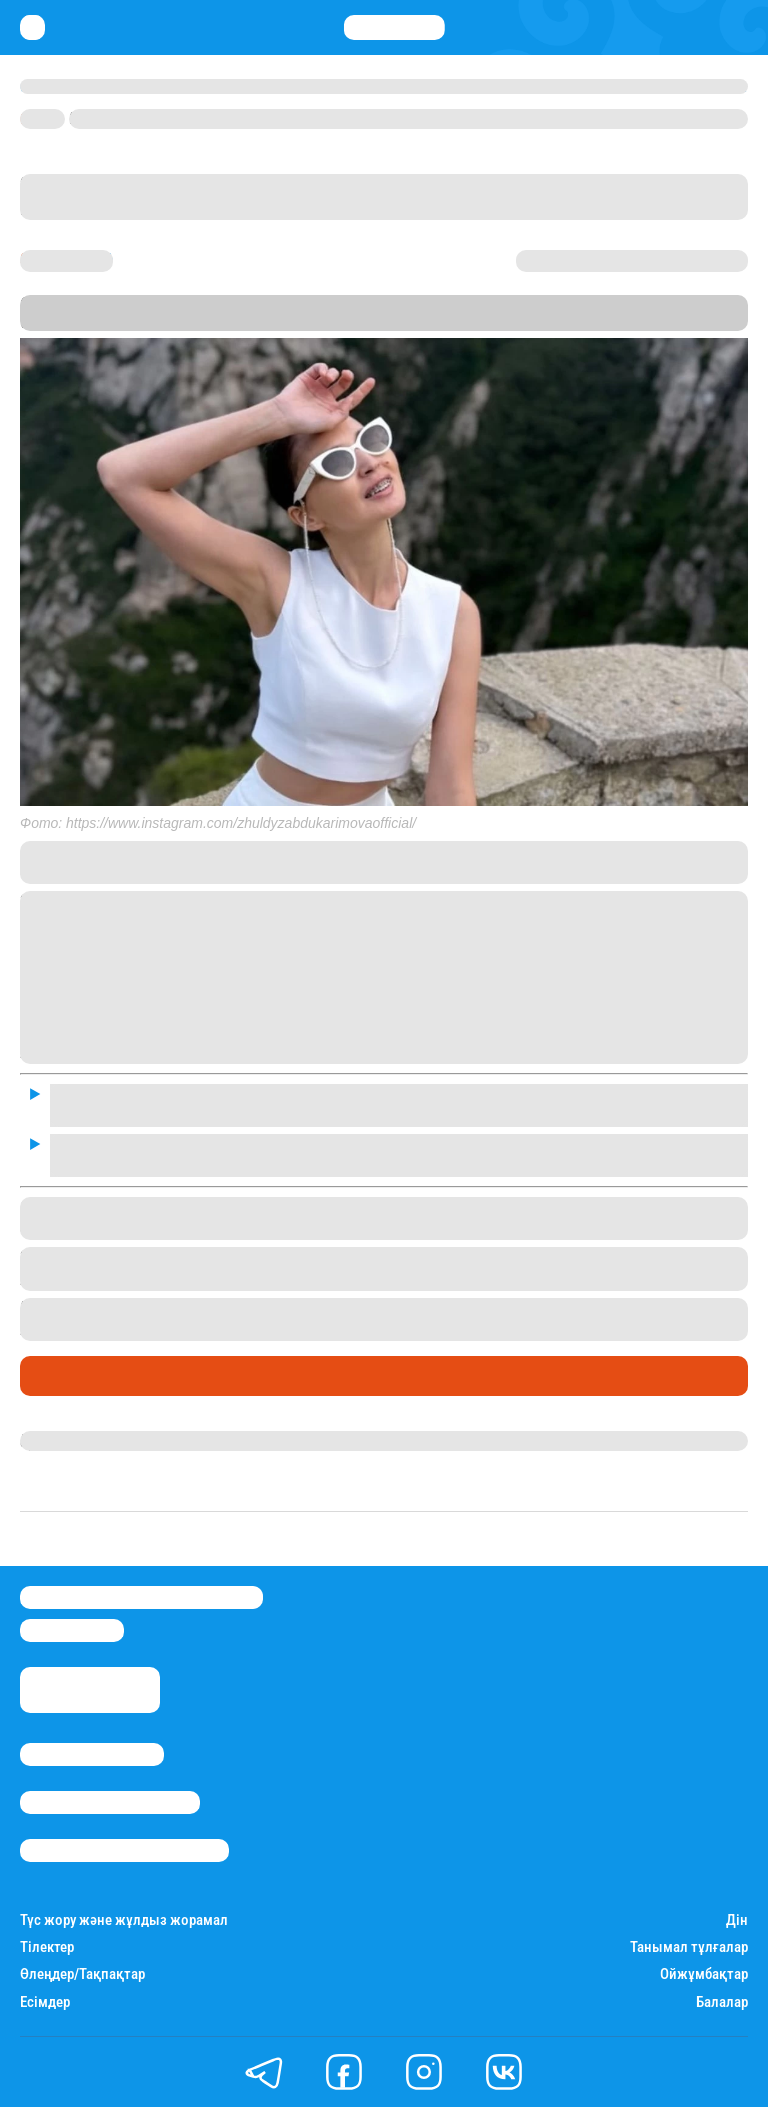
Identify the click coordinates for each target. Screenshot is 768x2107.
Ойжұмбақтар (704, 1974)
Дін (737, 1920)
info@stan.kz (72, 1630)
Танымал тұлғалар (689, 1947)
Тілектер (47, 1947)
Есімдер (45, 2002)
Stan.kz (469, 321)
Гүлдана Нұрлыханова (102, 1441)
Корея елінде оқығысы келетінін (512, 1308)
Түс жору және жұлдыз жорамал (124, 1920)
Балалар (722, 2002)
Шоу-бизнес (70, 1376)
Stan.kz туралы (92, 1754)
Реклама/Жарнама (110, 1802)
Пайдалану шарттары (124, 1850)
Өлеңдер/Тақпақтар (82, 1974)
